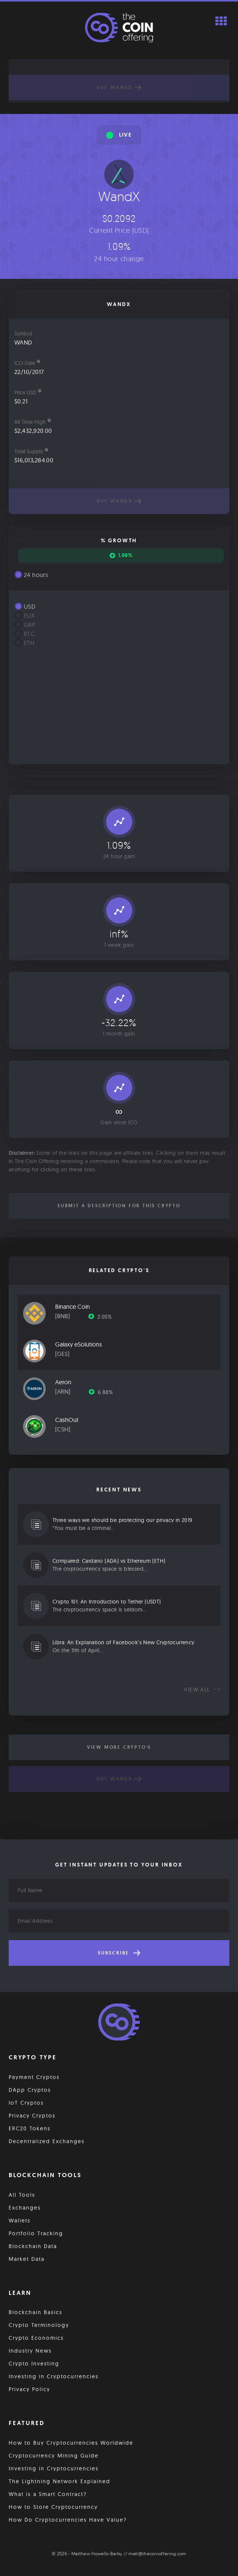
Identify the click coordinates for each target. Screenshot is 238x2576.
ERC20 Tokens (30, 2128)
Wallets (20, 2220)
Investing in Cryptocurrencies (54, 2376)
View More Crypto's (119, 1747)
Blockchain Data (33, 2246)
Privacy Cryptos (32, 2115)
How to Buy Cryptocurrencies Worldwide (71, 2442)
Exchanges (25, 2207)
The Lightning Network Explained (59, 2481)
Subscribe (119, 1953)
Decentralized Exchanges (47, 2141)
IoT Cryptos (26, 2102)
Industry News (30, 2350)
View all (202, 1689)
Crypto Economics (36, 2337)
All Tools (22, 2194)
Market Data (27, 2259)
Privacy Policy (29, 2389)
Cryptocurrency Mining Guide (54, 2455)
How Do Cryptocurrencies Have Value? (68, 2519)
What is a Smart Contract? (48, 2494)
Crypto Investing (34, 2363)
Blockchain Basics (35, 2312)
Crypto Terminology (39, 2325)
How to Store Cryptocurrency (53, 2507)
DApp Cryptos (30, 2090)
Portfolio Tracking (36, 2233)
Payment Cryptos (34, 2077)
